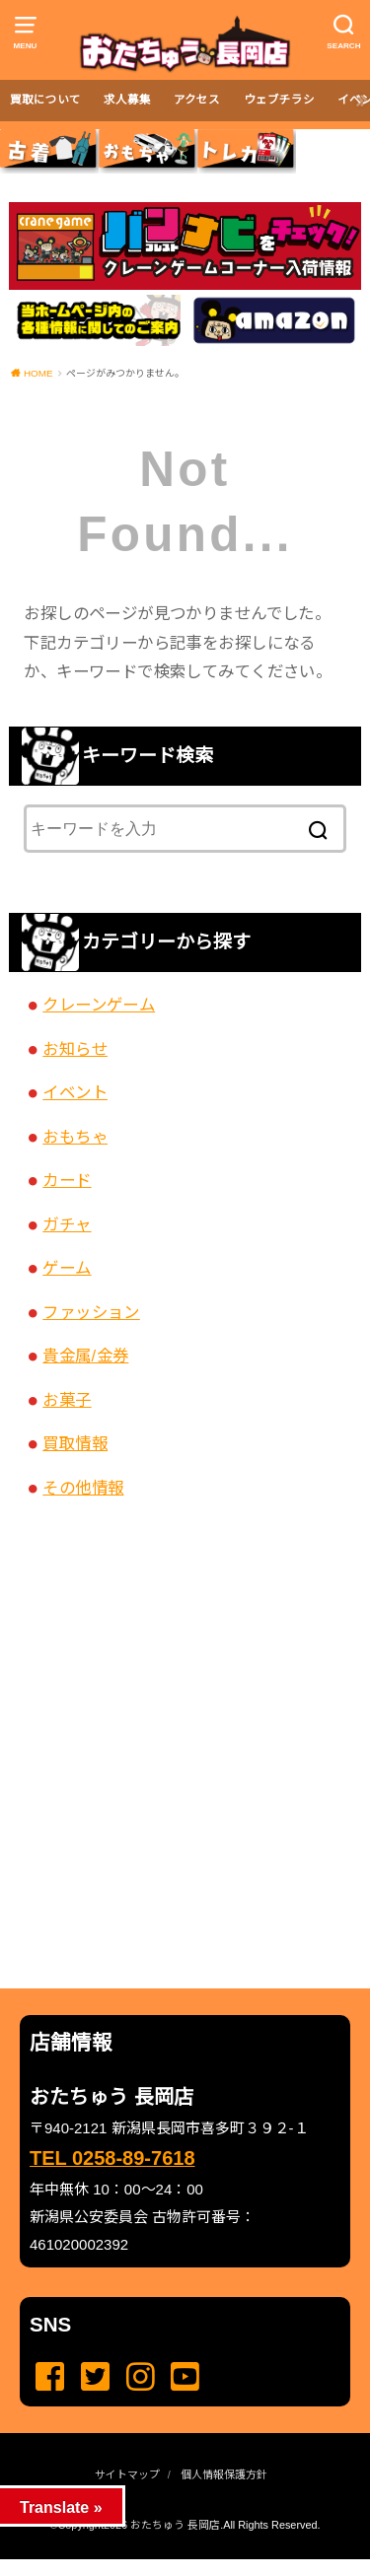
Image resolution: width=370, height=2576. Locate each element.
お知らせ (75, 1049)
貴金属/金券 (85, 1355)
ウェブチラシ (279, 99)
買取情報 (75, 1443)
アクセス (197, 99)
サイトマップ (127, 2474)
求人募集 (127, 99)
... (169, 2565)
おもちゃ (75, 1137)
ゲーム (66, 1268)
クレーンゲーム (98, 1004)
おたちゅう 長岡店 (175, 2525)
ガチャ (66, 1224)
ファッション (90, 1312)
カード (66, 1180)
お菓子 (66, 1400)
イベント (75, 1092)
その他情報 (82, 1488)
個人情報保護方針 (224, 2474)
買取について (45, 99)
